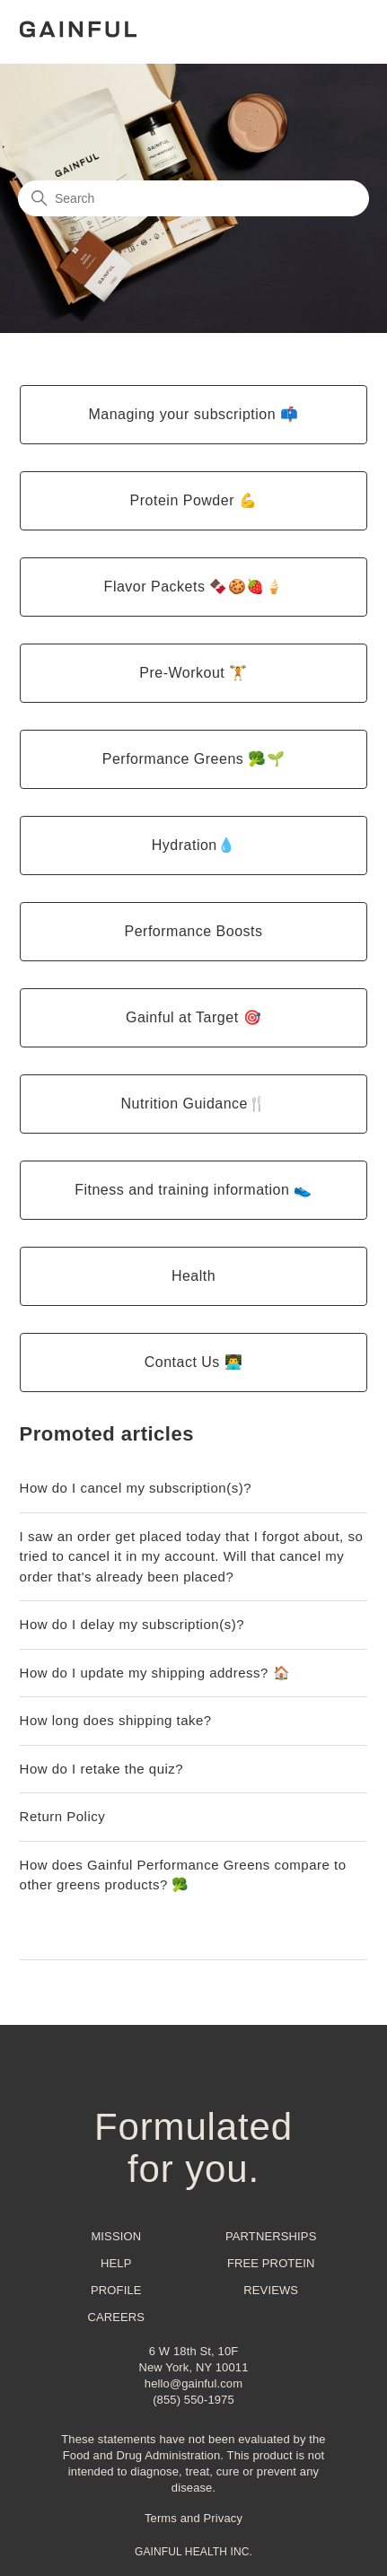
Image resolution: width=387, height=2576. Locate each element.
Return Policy (63, 1816)
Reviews (270, 2290)
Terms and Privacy (193, 2518)
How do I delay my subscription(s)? (132, 1624)
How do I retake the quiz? (102, 1768)
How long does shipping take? (116, 1720)
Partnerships (271, 2236)
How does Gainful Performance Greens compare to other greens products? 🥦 (183, 1875)
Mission (116, 2236)
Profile (116, 2290)
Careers (116, 2317)
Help (116, 2263)
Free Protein (271, 2263)
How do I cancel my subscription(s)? (135, 1487)
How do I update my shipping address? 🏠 (155, 1672)
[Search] (193, 198)
